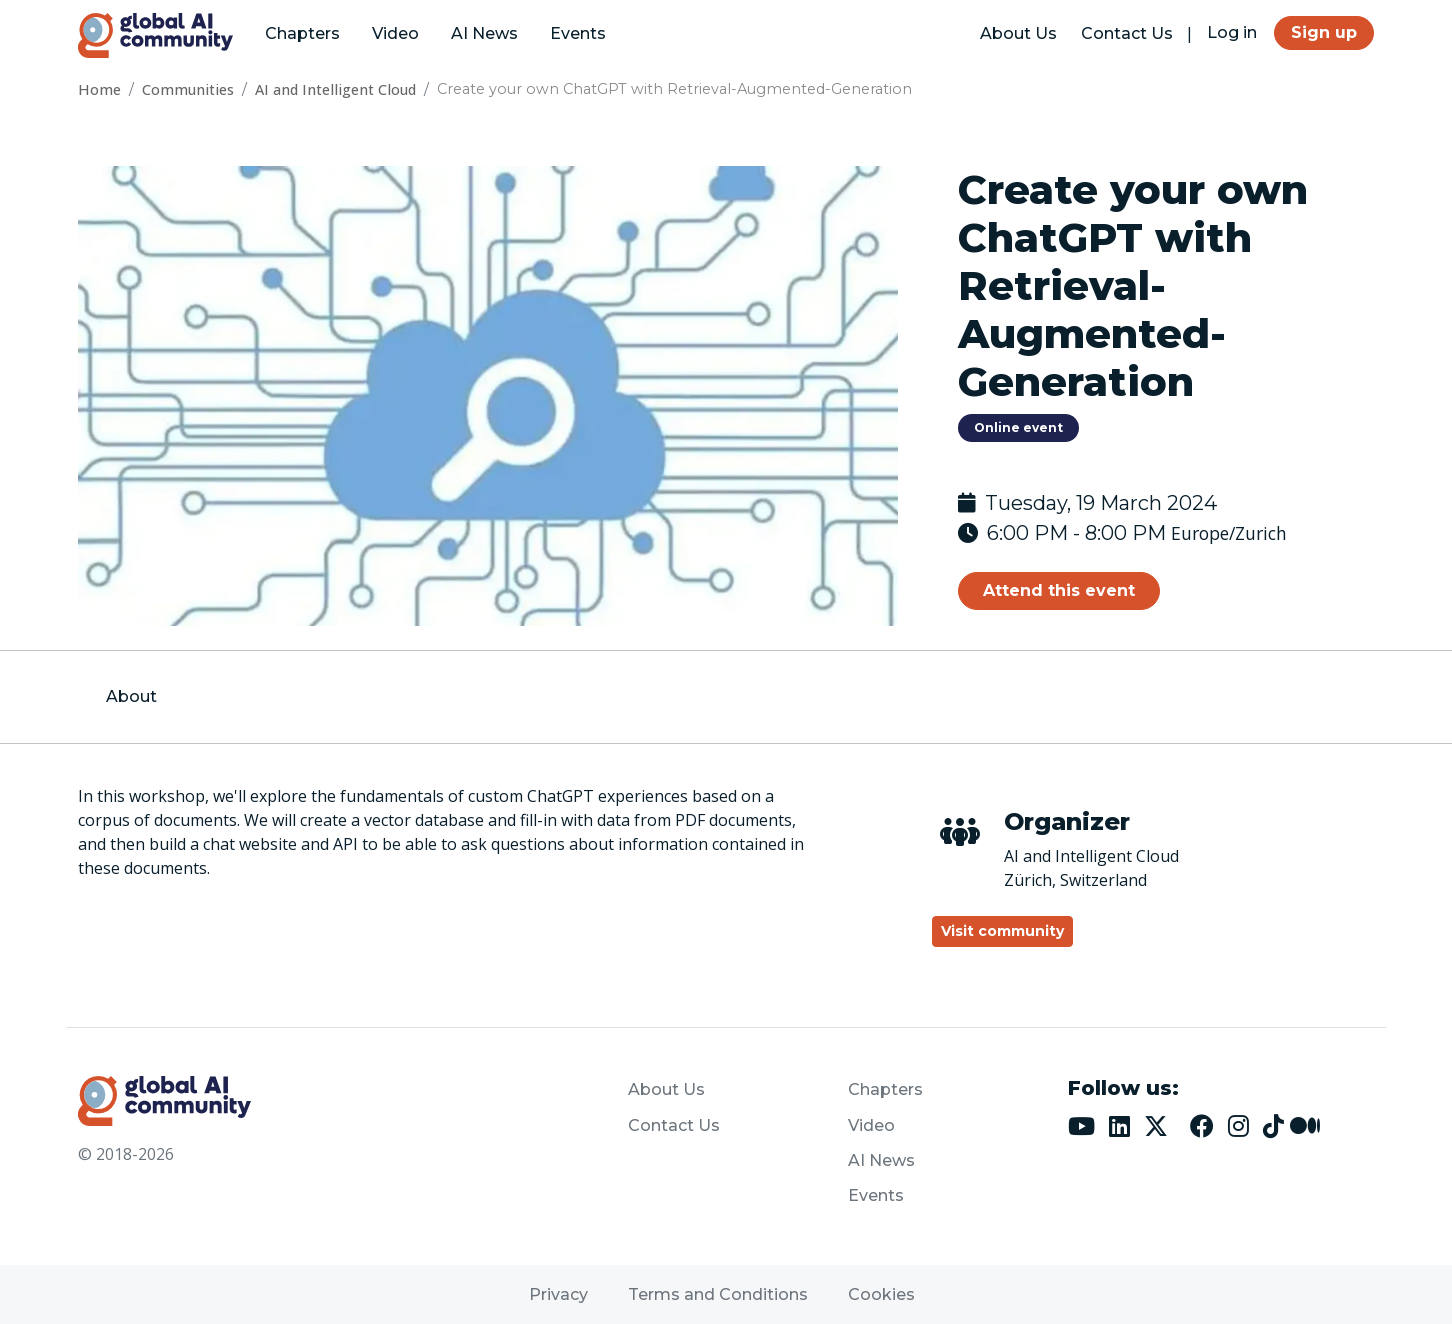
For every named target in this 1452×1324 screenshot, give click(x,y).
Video (395, 33)
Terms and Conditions (718, 1294)
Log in (1232, 32)
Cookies (881, 1294)
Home (99, 89)
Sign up (1324, 32)
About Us (1018, 33)
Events (578, 33)
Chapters (302, 33)
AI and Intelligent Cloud (335, 89)
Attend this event (1059, 590)
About (131, 696)
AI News (484, 33)
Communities (188, 89)
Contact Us (1127, 33)
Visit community (1002, 931)
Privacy (558, 1294)
